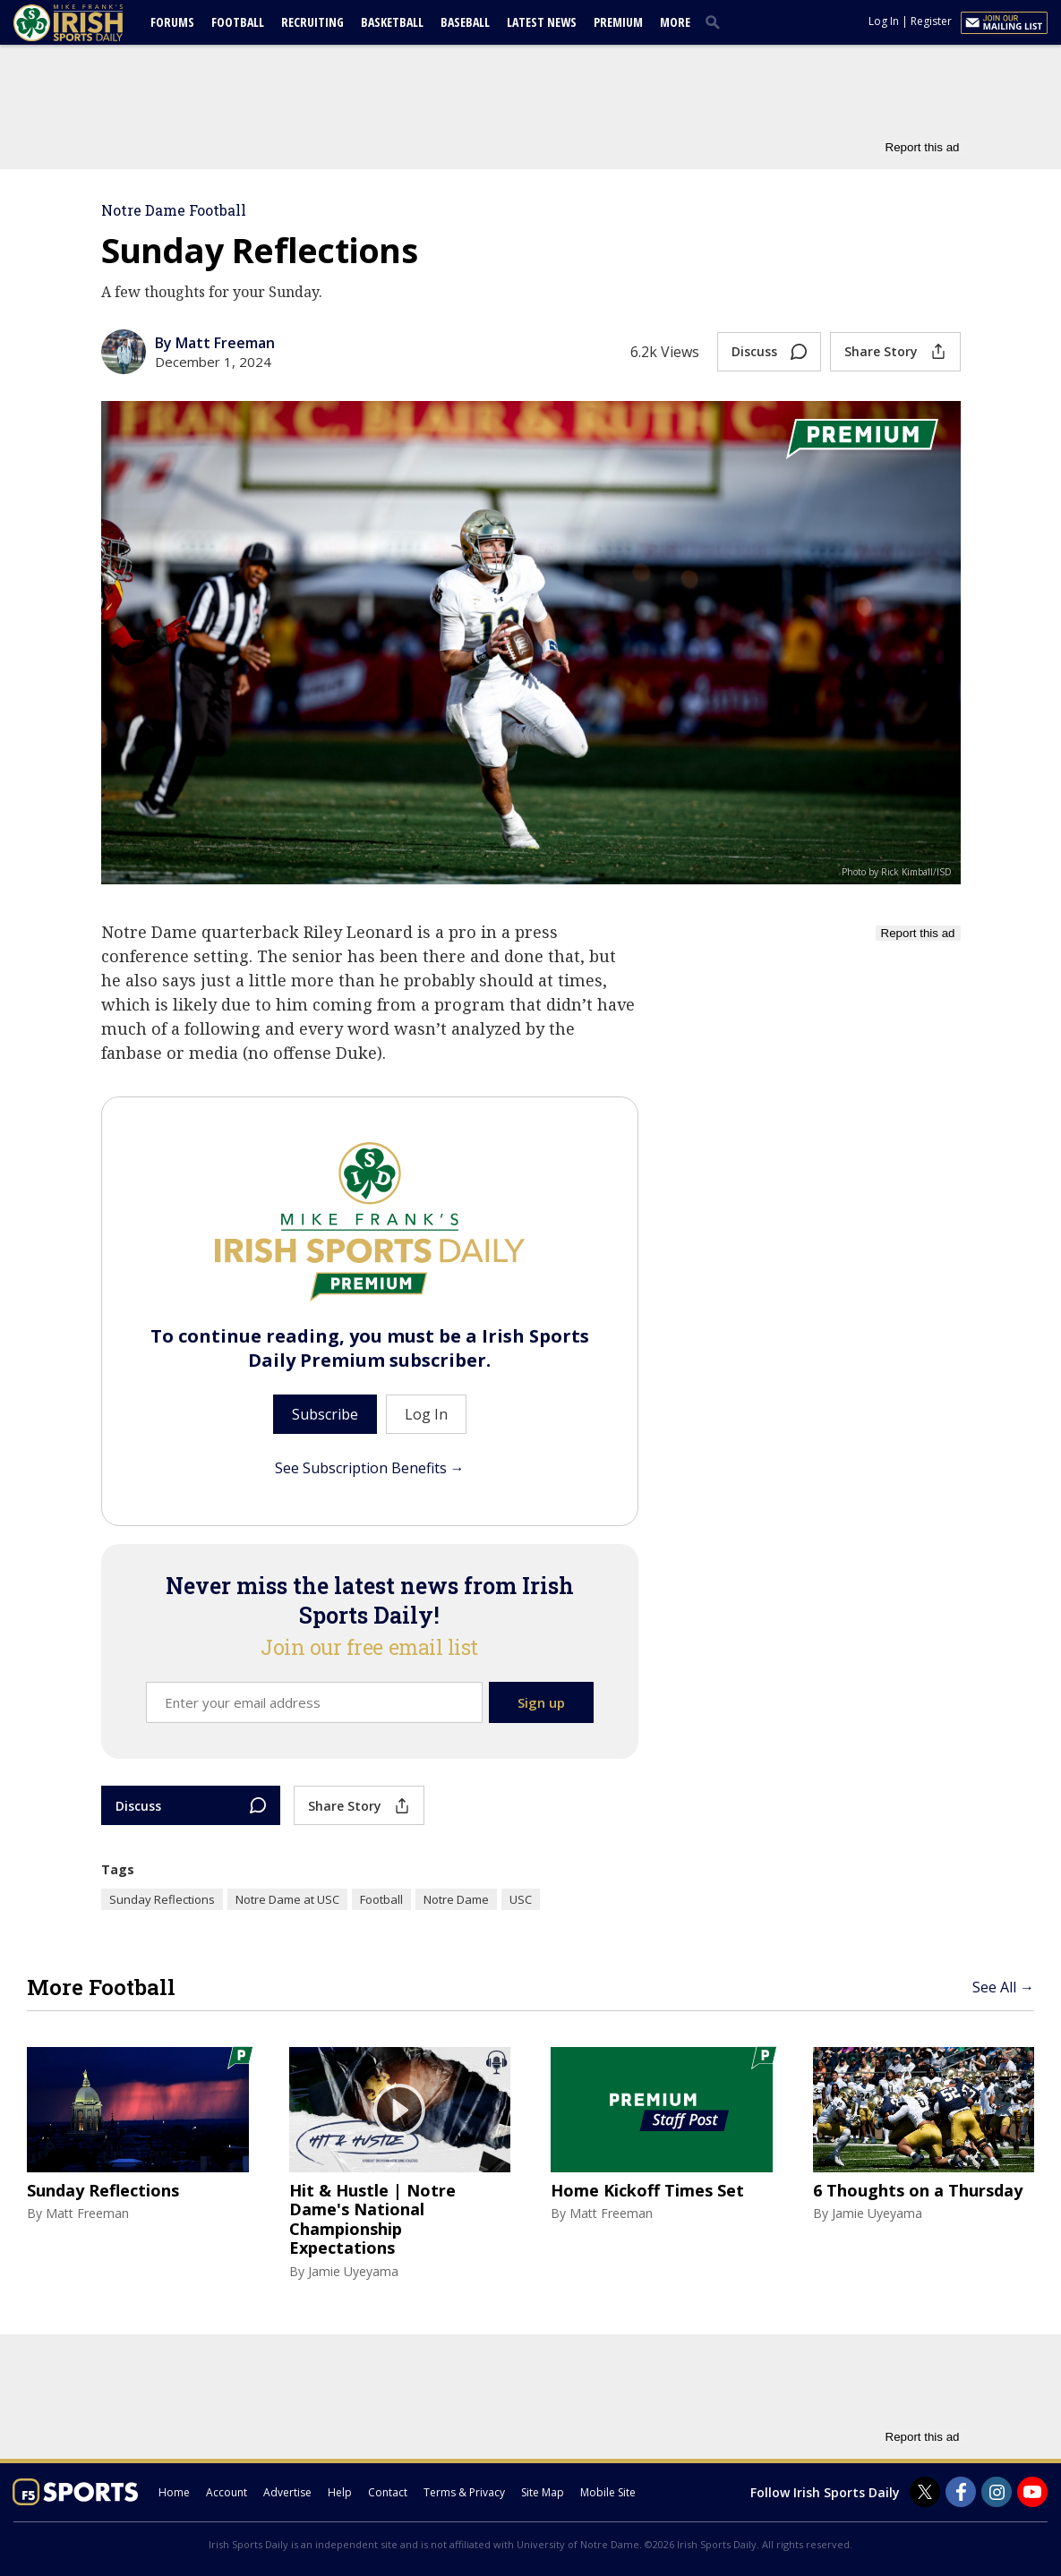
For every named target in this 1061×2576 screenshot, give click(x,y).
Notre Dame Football (173, 209)
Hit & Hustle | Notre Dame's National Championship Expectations (372, 2219)
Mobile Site (608, 2492)
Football (237, 21)
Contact (387, 2492)
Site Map (542, 2492)
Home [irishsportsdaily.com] (174, 2492)
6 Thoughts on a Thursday (917, 2191)
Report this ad (923, 147)
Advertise (287, 2492)
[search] (716, 21)
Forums (172, 21)
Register (931, 21)
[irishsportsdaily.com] (89, 22)
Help (340, 2492)
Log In (883, 21)
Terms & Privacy (464, 2492)
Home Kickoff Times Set (647, 2191)
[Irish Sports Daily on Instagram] (996, 2492)
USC (520, 1899)
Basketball (392, 21)
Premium (618, 21)
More (675, 21)
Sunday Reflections (162, 1899)
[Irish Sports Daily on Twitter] (925, 2492)
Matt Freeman (87, 2213)
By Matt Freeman (215, 343)
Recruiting (312, 21)
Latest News (542, 21)
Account (226, 2492)
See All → (1003, 1987)
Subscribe (325, 1414)
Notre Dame (456, 1899)
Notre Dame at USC (287, 1899)
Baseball (465, 21)
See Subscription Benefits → (370, 1468)
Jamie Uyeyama (353, 2271)
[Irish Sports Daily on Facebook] (960, 2492)
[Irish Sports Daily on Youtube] (1032, 2492)
